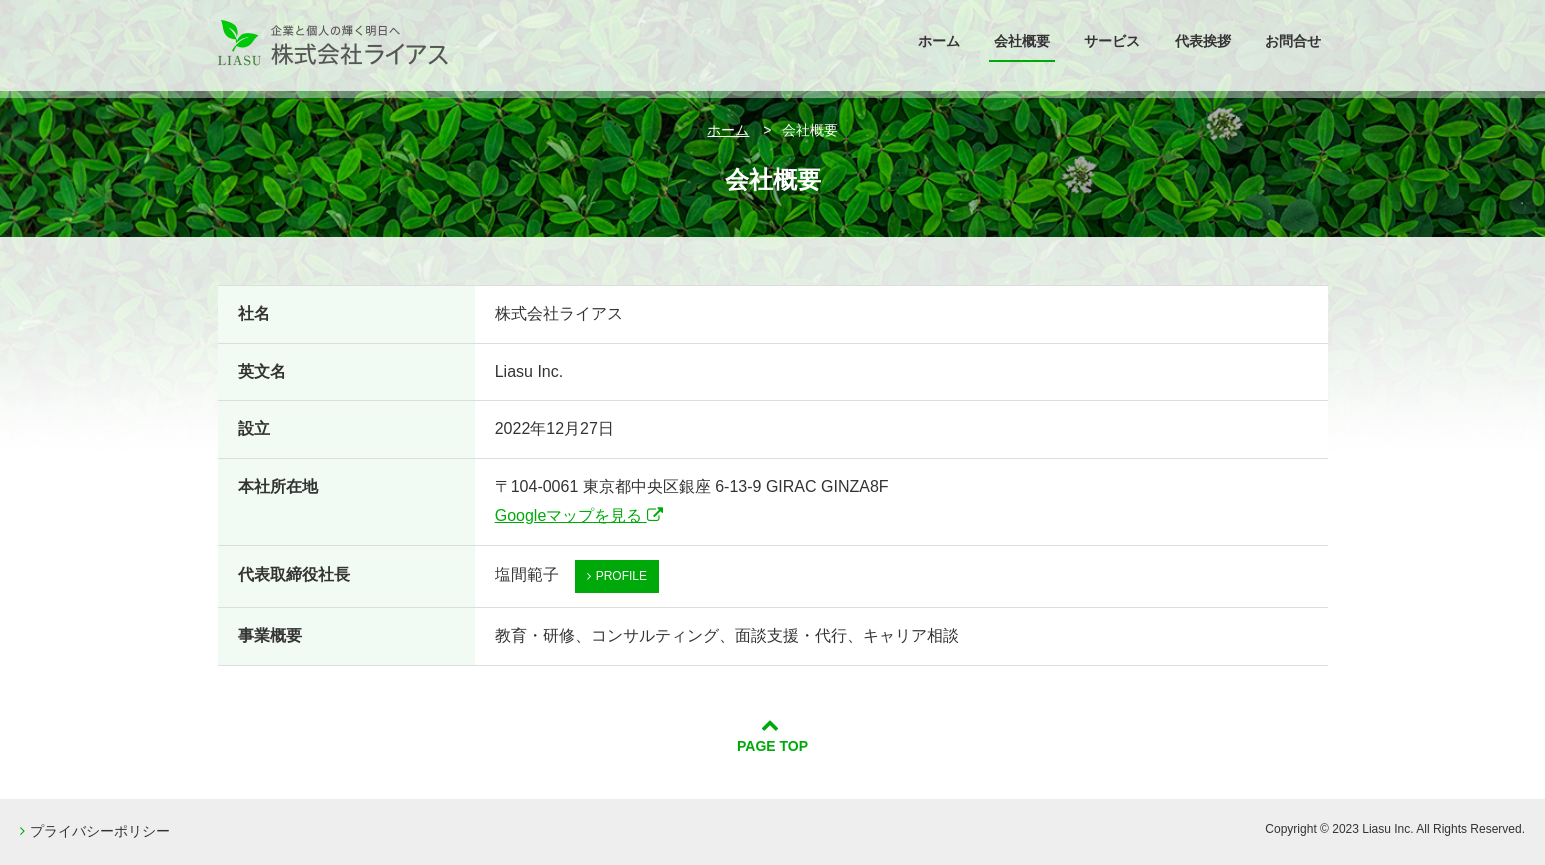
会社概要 (1022, 41)
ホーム (939, 41)
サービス (1112, 41)
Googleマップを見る (579, 515)
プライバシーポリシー (95, 831)
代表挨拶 (1203, 41)
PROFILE (617, 576)
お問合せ (1293, 41)
